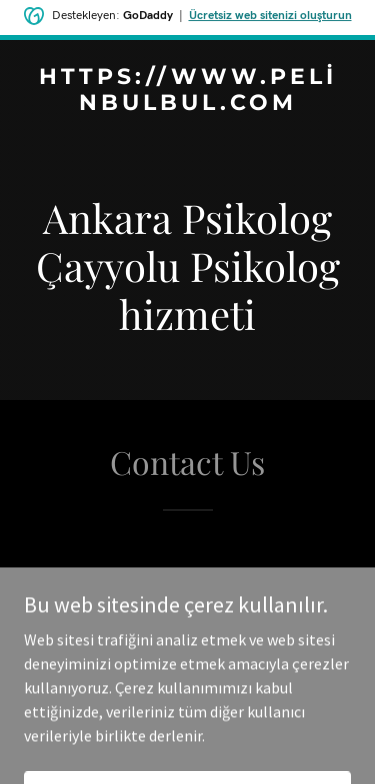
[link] (187, 104)
